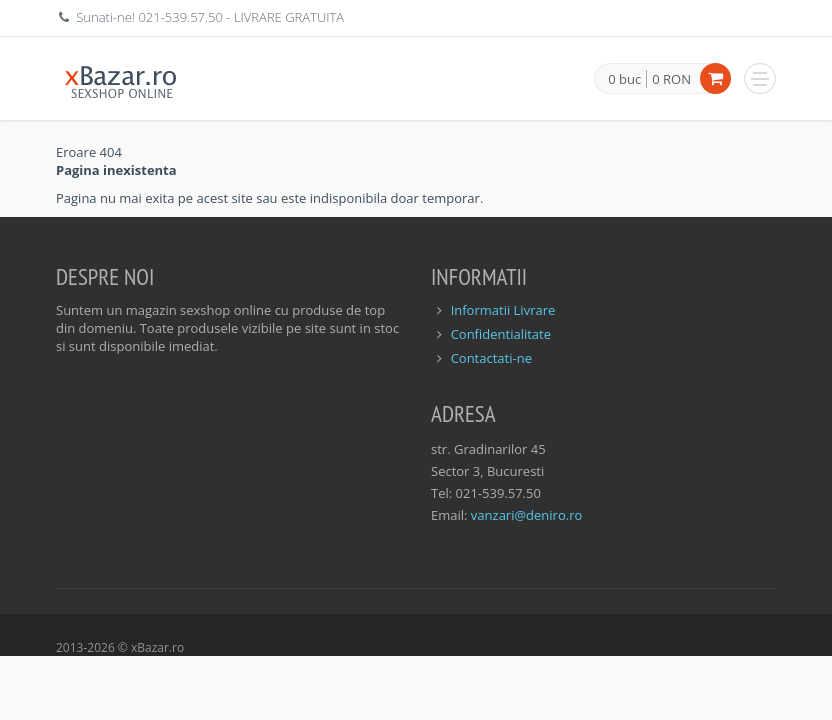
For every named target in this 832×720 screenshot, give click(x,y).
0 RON (671, 79)
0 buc (624, 80)
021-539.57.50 (180, 17)
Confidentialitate (501, 334)
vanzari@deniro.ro (526, 515)
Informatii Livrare (503, 310)
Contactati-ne (491, 358)
